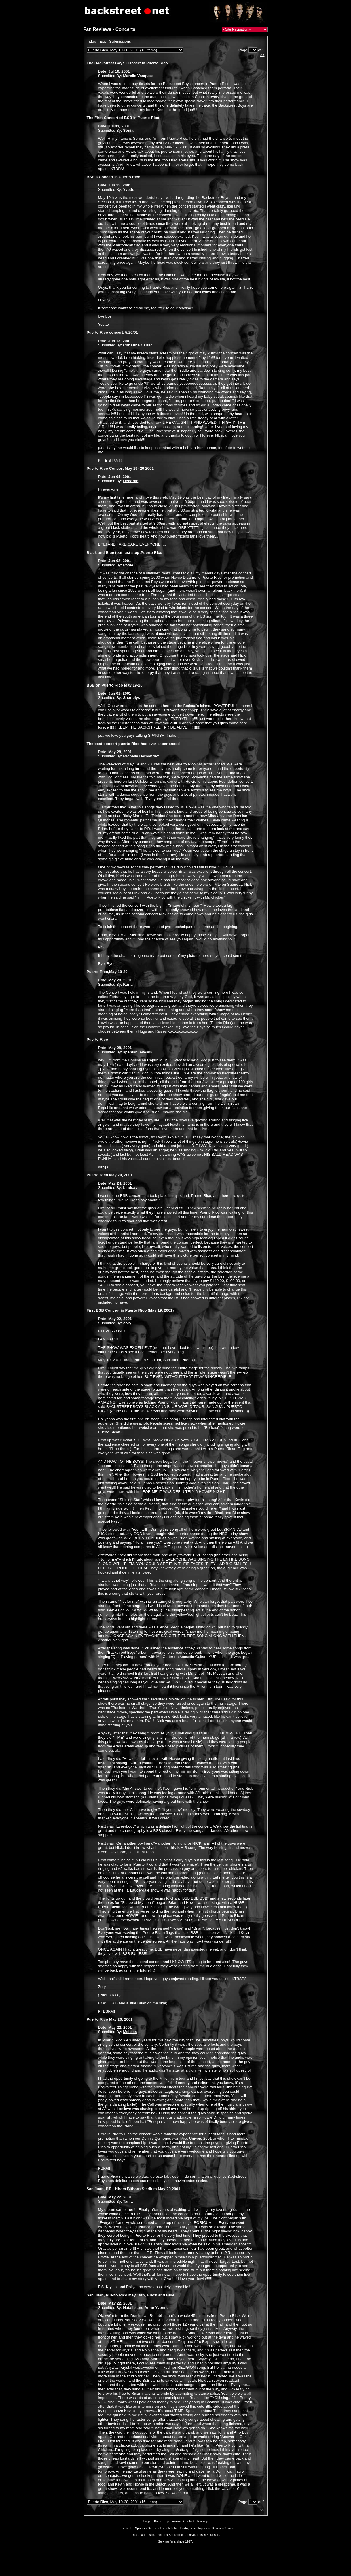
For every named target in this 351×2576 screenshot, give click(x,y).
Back (157, 2521)
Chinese (229, 2528)
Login (147, 2521)
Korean (217, 2528)
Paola (128, 565)
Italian (175, 2528)
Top (166, 2521)
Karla (127, 984)
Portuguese (188, 2528)
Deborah (130, 481)
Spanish (141, 2528)
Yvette (128, 189)
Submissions (120, 41)
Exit (102, 41)
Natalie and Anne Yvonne (146, 2307)
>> (262, 55)
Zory (127, 1323)
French (165, 2528)
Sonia (128, 130)
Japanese (204, 2528)
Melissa (130, 2032)
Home (176, 2521)
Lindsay (130, 1187)
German (153, 2528)
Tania (128, 2201)
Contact (188, 2521)
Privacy (202, 2521)
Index (91, 41)
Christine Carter (137, 345)
